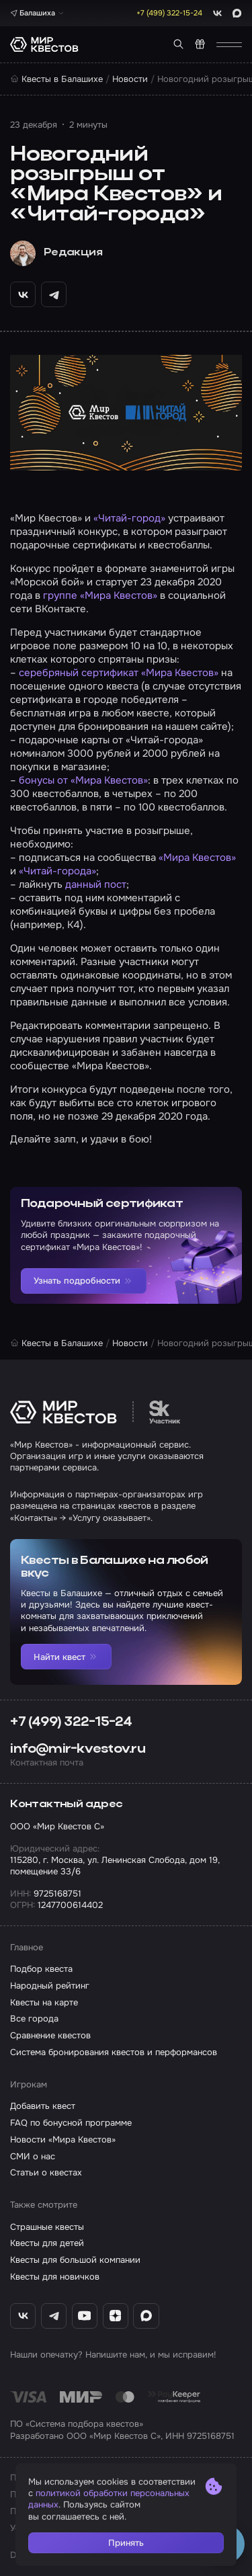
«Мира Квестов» (197, 857)
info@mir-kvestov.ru (77, 1749)
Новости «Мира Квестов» (63, 2139)
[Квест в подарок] (200, 44)
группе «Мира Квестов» (100, 595)
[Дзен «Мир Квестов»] (115, 2316)
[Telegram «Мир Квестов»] (54, 2316)
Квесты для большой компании (75, 2260)
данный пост (95, 884)
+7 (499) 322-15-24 (71, 1722)
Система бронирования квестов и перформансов (113, 2052)
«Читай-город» (129, 518)
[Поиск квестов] (178, 44)
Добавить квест (42, 2106)
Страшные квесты (47, 2227)
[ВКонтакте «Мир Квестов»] (23, 2316)
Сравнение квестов (50, 2035)
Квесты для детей (47, 2243)
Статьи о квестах (46, 2172)
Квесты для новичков (54, 2276)
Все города (34, 2018)
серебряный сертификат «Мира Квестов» (118, 672)
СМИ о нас (32, 2156)
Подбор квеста (41, 1969)
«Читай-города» (57, 871)
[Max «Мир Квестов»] (146, 2316)
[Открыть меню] (229, 44)
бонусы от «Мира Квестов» (83, 780)
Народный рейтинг (49, 1985)
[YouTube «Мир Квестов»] (84, 2316)
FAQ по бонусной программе (71, 2122)
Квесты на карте (44, 2002)
